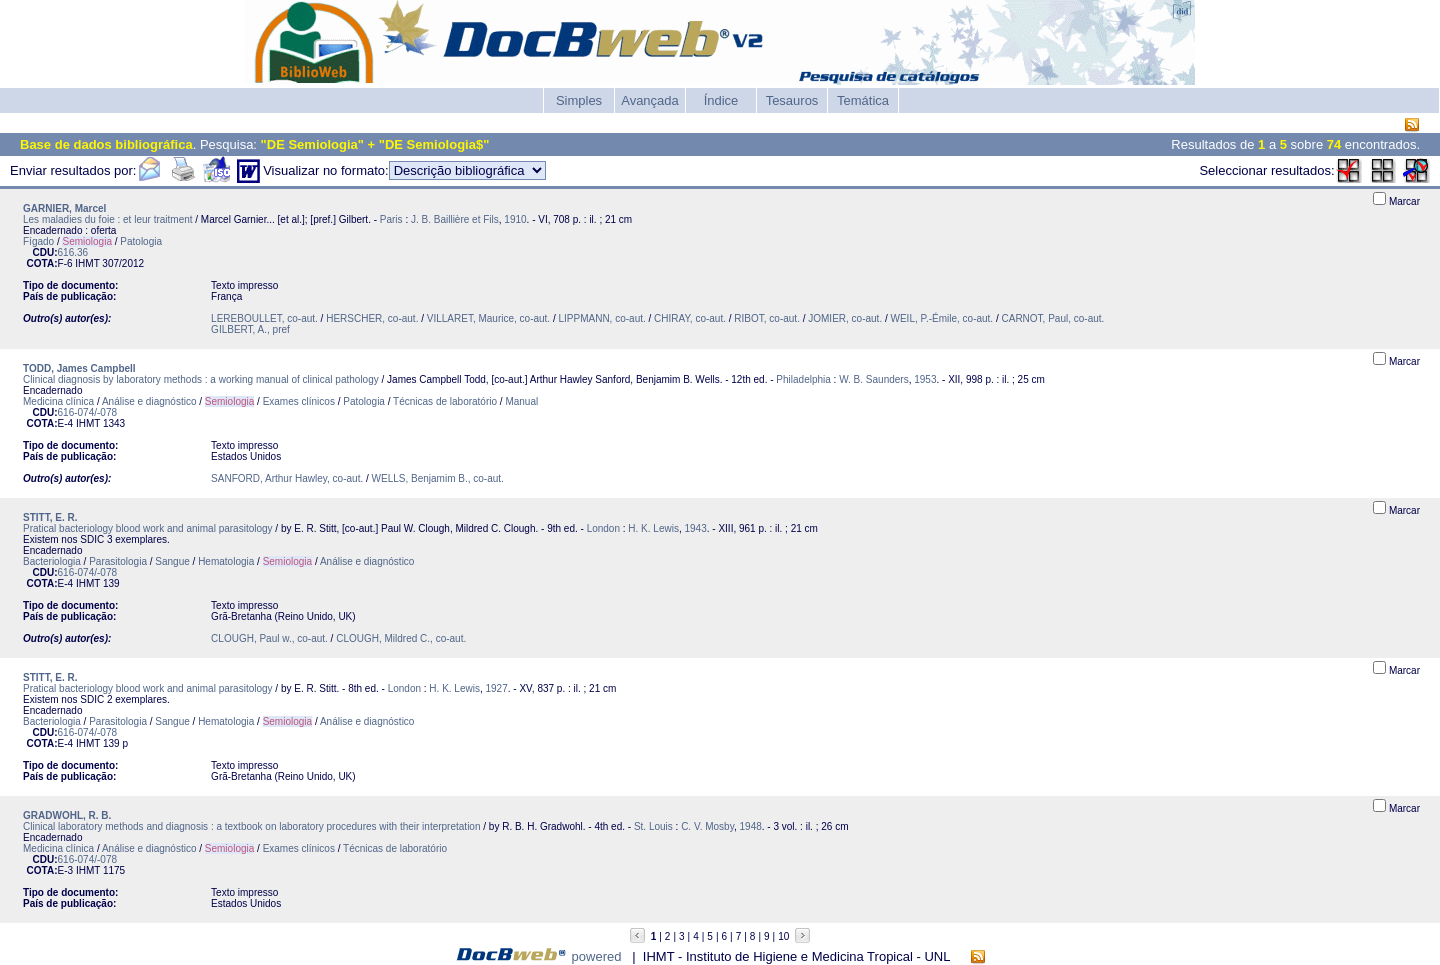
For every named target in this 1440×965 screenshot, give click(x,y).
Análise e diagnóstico (149, 401)
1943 (695, 528)
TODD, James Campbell (79, 368)
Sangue (172, 561)
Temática (863, 100)
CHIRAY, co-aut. (690, 318)
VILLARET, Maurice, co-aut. (488, 318)
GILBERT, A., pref (250, 329)
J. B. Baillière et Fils (455, 219)
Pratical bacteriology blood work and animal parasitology (148, 528)
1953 (925, 379)
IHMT (87, 263)
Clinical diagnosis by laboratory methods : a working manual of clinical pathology (201, 379)
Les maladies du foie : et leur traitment (108, 219)
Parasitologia (118, 561)
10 (783, 936)
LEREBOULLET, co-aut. (264, 318)
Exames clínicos (299, 401)
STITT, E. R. (50, 517)
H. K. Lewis (653, 528)
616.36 (73, 252)
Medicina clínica (58, 401)
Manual (521, 401)
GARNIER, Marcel (64, 208)
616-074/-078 (88, 412)
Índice (721, 100)
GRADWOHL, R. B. (67, 815)
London (603, 528)
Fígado (38, 241)
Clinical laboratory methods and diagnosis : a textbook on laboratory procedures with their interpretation (251, 826)
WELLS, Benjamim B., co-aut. (438, 478)
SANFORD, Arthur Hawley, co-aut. (287, 478)
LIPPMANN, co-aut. (602, 318)
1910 (515, 219)
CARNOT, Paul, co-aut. (1053, 318)
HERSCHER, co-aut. (372, 318)
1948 (751, 826)
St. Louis (653, 826)
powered (597, 956)
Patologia (141, 241)
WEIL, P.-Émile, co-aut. (942, 318)
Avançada (650, 100)
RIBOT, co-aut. (767, 318)
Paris (391, 219)
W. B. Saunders (873, 379)
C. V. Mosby (707, 826)
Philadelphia (803, 379)
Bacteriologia (52, 561)
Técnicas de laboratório (445, 401)
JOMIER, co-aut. (845, 318)
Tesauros (792, 100)
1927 (497, 688)
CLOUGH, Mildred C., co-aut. (401, 638)
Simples (579, 100)
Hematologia (226, 561)
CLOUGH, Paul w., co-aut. (269, 638)
